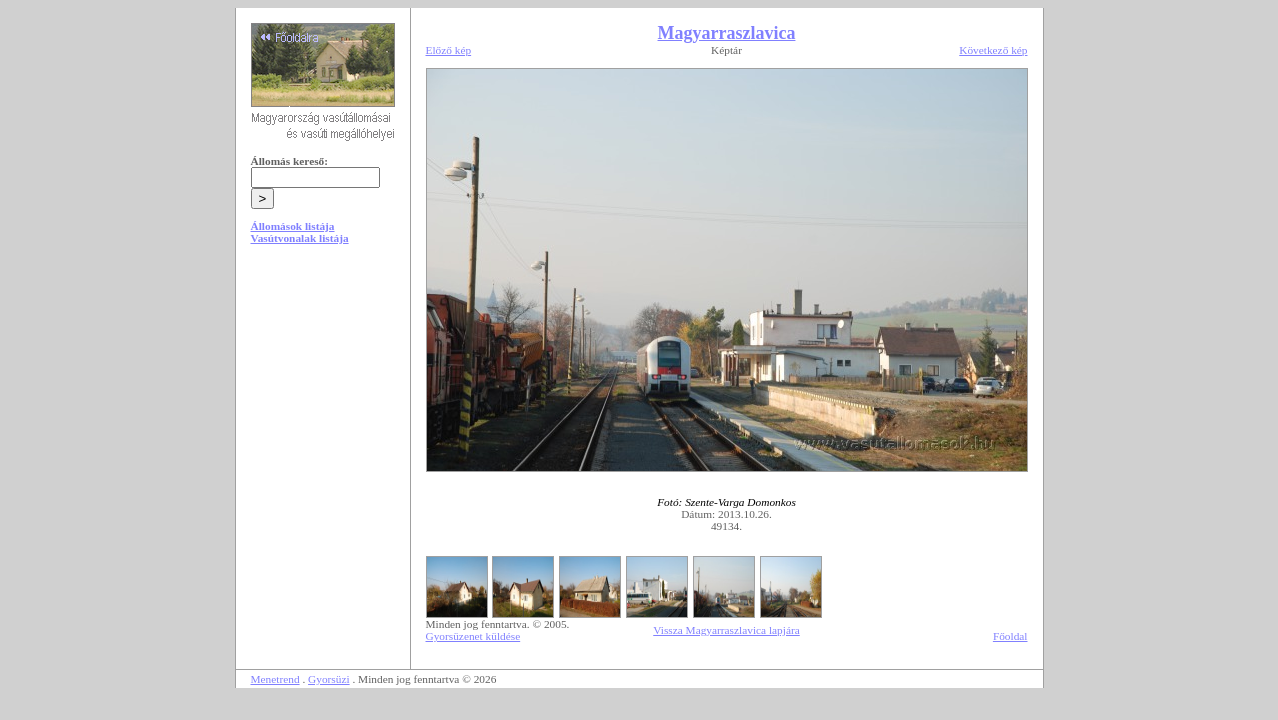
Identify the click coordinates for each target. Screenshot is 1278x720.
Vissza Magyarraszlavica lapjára (726, 630)
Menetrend (275, 679)
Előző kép (449, 50)
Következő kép (993, 50)
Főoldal (1010, 636)
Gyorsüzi (329, 679)
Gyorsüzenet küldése (473, 636)
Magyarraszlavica (727, 33)
